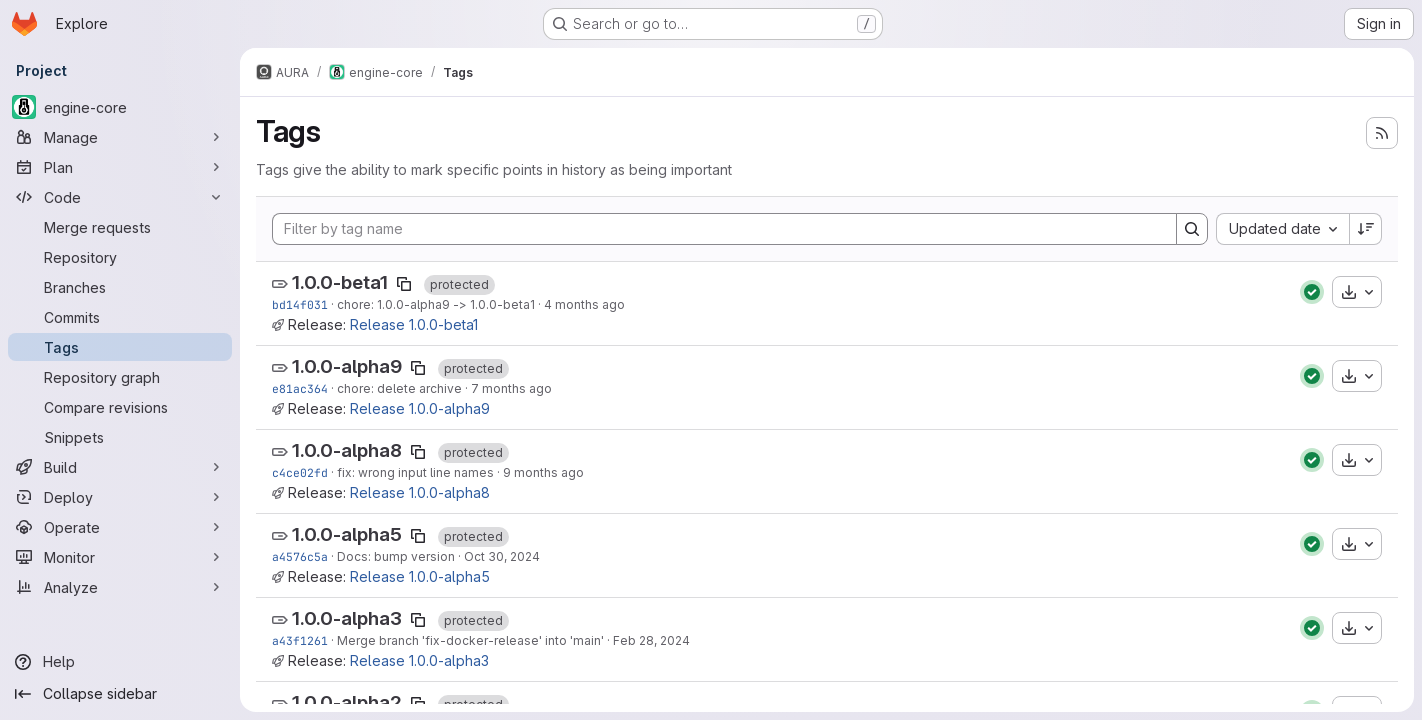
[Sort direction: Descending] (1366, 229)
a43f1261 (300, 640)
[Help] (120, 662)
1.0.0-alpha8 (347, 450)
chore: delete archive (399, 388)
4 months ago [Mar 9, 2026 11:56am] (584, 304)
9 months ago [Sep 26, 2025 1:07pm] (543, 472)
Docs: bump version (396, 556)
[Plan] (120, 167)
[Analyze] (120, 587)
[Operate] (120, 527)
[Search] (1192, 229)
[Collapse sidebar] (120, 694)
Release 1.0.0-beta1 (414, 324)
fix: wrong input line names (415, 472)
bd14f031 (300, 304)
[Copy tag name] (404, 284)
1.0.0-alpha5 (347, 534)
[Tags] (120, 347)
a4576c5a (300, 556)
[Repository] (120, 257)
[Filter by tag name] (724, 229)
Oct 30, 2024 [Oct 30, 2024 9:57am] (502, 556)
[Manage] (120, 137)
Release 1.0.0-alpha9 (420, 408)
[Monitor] (120, 557)
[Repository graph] (120, 377)
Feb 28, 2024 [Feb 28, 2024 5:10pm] (651, 640)
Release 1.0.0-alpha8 (420, 492)
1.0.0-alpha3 (347, 618)
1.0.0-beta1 (340, 282)
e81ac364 (300, 388)
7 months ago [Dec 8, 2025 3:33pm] (511, 388)
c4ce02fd (300, 472)
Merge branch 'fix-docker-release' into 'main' (470, 640)
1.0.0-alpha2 (347, 702)
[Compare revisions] (120, 407)
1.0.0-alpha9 (347, 366)
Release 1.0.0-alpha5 (420, 576)
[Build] (120, 467)
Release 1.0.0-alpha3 (419, 660)
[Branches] (120, 287)
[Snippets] (120, 437)
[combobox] (1282, 229)
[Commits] (120, 317)
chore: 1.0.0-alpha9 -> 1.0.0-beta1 (436, 304)
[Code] (120, 197)
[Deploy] (120, 497)
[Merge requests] (120, 227)
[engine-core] (120, 107)
